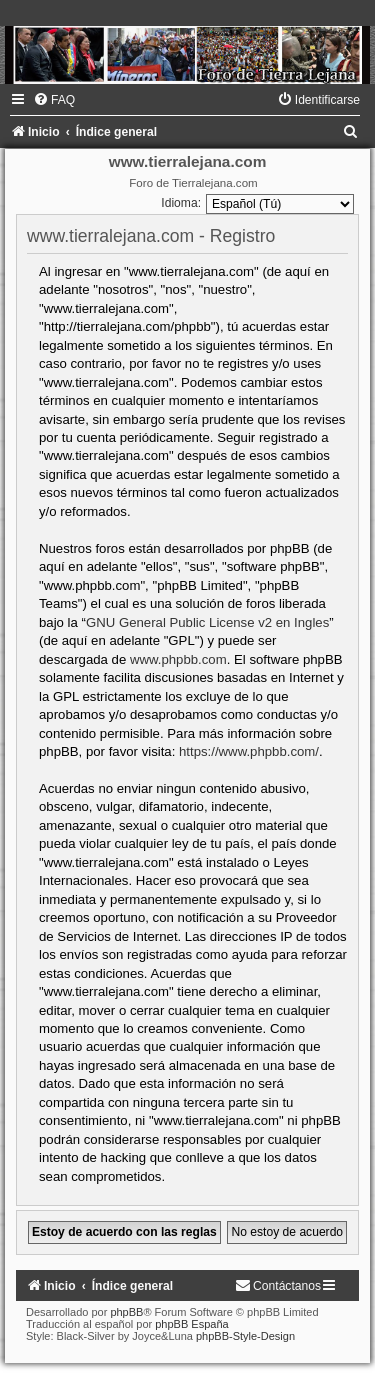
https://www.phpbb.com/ (249, 751)
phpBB (126, 1312)
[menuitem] (54, 100)
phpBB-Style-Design (245, 1336)
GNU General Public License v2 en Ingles (207, 622)
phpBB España (191, 1324)
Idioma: (181, 203)
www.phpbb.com (178, 659)
